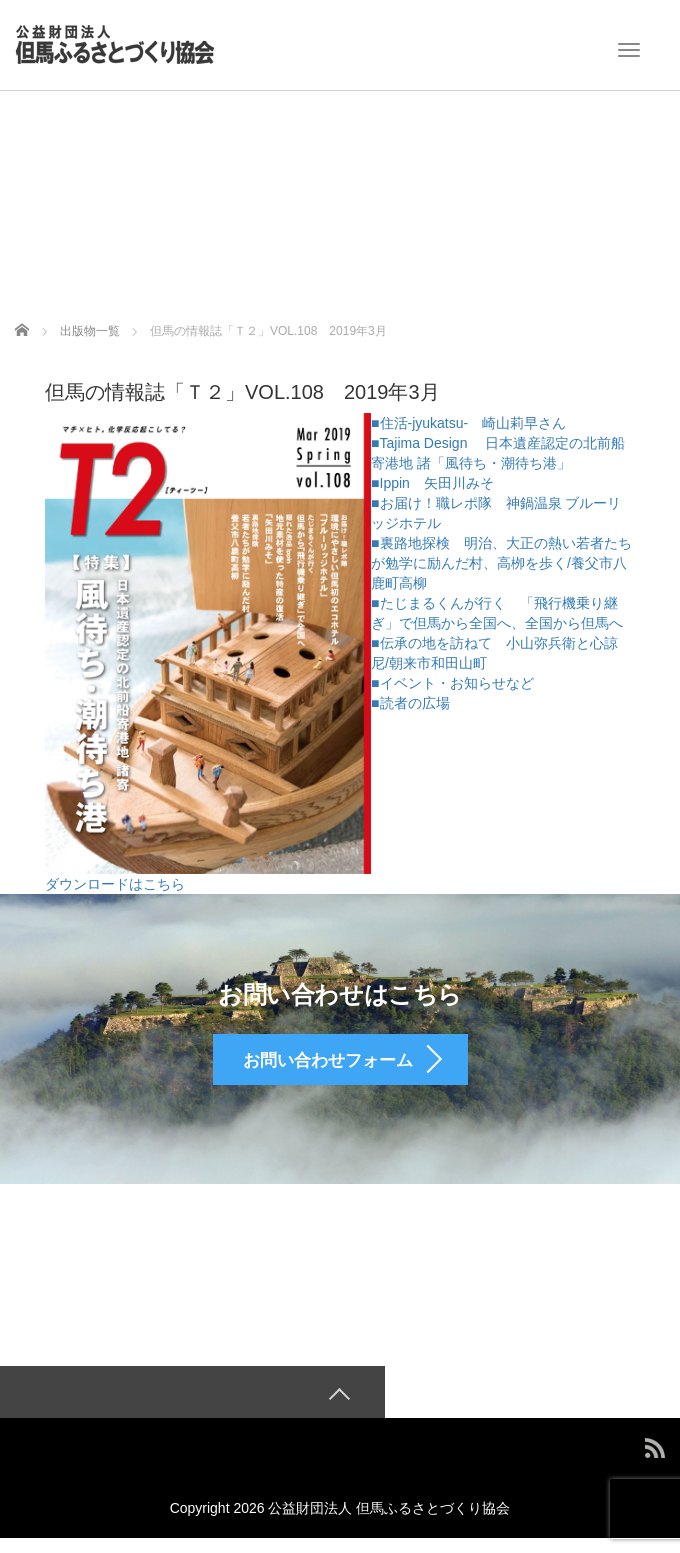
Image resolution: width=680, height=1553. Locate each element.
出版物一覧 (90, 331)
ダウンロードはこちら (115, 884)
